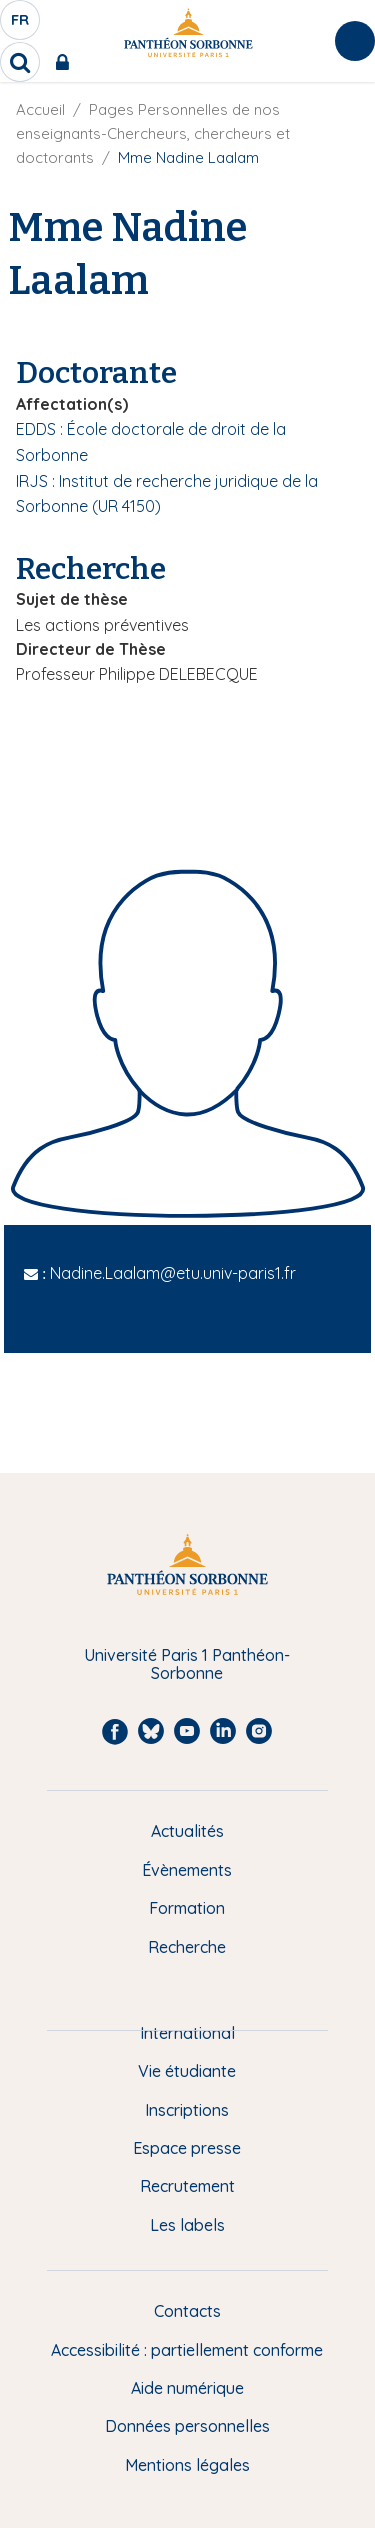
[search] (20, 62)
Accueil (40, 109)
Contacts (187, 2311)
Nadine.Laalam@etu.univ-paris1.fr (173, 1273)
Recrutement (187, 2186)
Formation (187, 1908)
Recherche (187, 1947)
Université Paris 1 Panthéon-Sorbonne (187, 1664)
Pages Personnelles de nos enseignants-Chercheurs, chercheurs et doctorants (153, 133)
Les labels (187, 2225)
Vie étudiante (187, 2071)
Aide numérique (187, 2388)
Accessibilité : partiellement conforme (187, 2350)
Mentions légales (187, 2465)
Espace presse (187, 2148)
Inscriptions (187, 2110)
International (187, 2033)
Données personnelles (187, 2426)
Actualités (187, 1831)
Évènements (187, 1870)
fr (21, 25)
